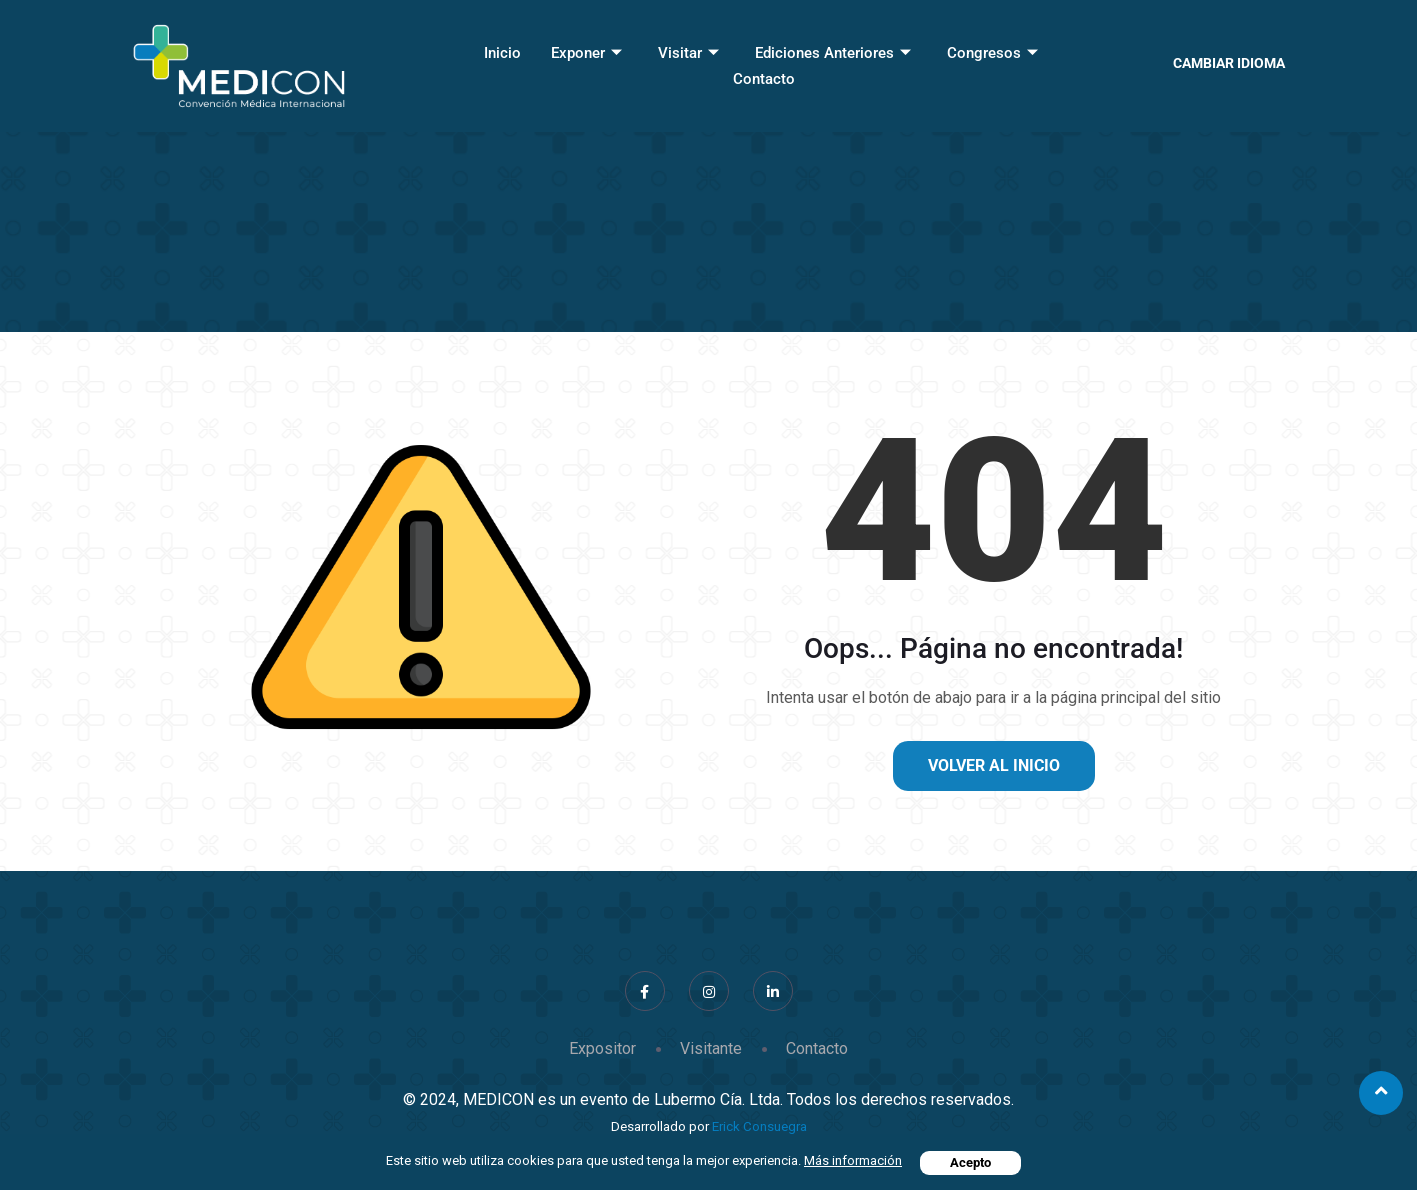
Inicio (502, 53)
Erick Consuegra (759, 1126)
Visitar (688, 53)
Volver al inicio (994, 765)
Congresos (992, 53)
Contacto (764, 79)
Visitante (711, 1048)
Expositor (602, 1048)
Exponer (586, 53)
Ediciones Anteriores (833, 53)
